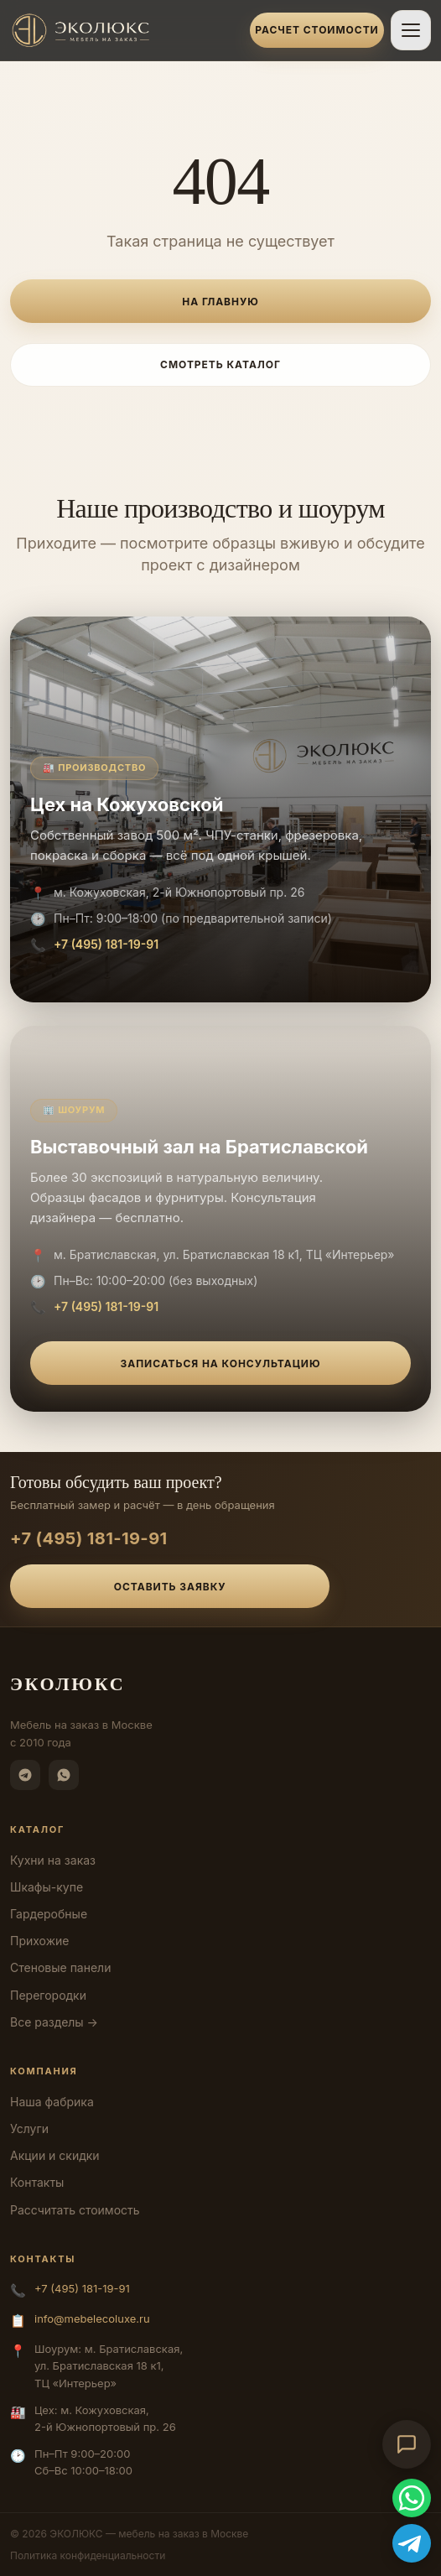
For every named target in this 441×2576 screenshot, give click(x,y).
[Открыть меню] (411, 30)
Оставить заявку (170, 1586)
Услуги (29, 2128)
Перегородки (48, 1995)
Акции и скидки (55, 2155)
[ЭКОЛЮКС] (125, 30)
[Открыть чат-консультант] (406, 2444)
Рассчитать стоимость (75, 2210)
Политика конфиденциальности (87, 2555)
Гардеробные (48, 1914)
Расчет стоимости (316, 29)
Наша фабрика (52, 2102)
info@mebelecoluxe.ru (92, 2318)
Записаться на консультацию (221, 1363)
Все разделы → (54, 2022)
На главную (220, 301)
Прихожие (39, 1940)
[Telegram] (25, 1775)
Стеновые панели (60, 1967)
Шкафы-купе (46, 1887)
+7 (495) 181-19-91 (106, 944)
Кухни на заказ (53, 1860)
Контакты (37, 2182)
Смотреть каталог (220, 364)
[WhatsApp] (64, 1775)
